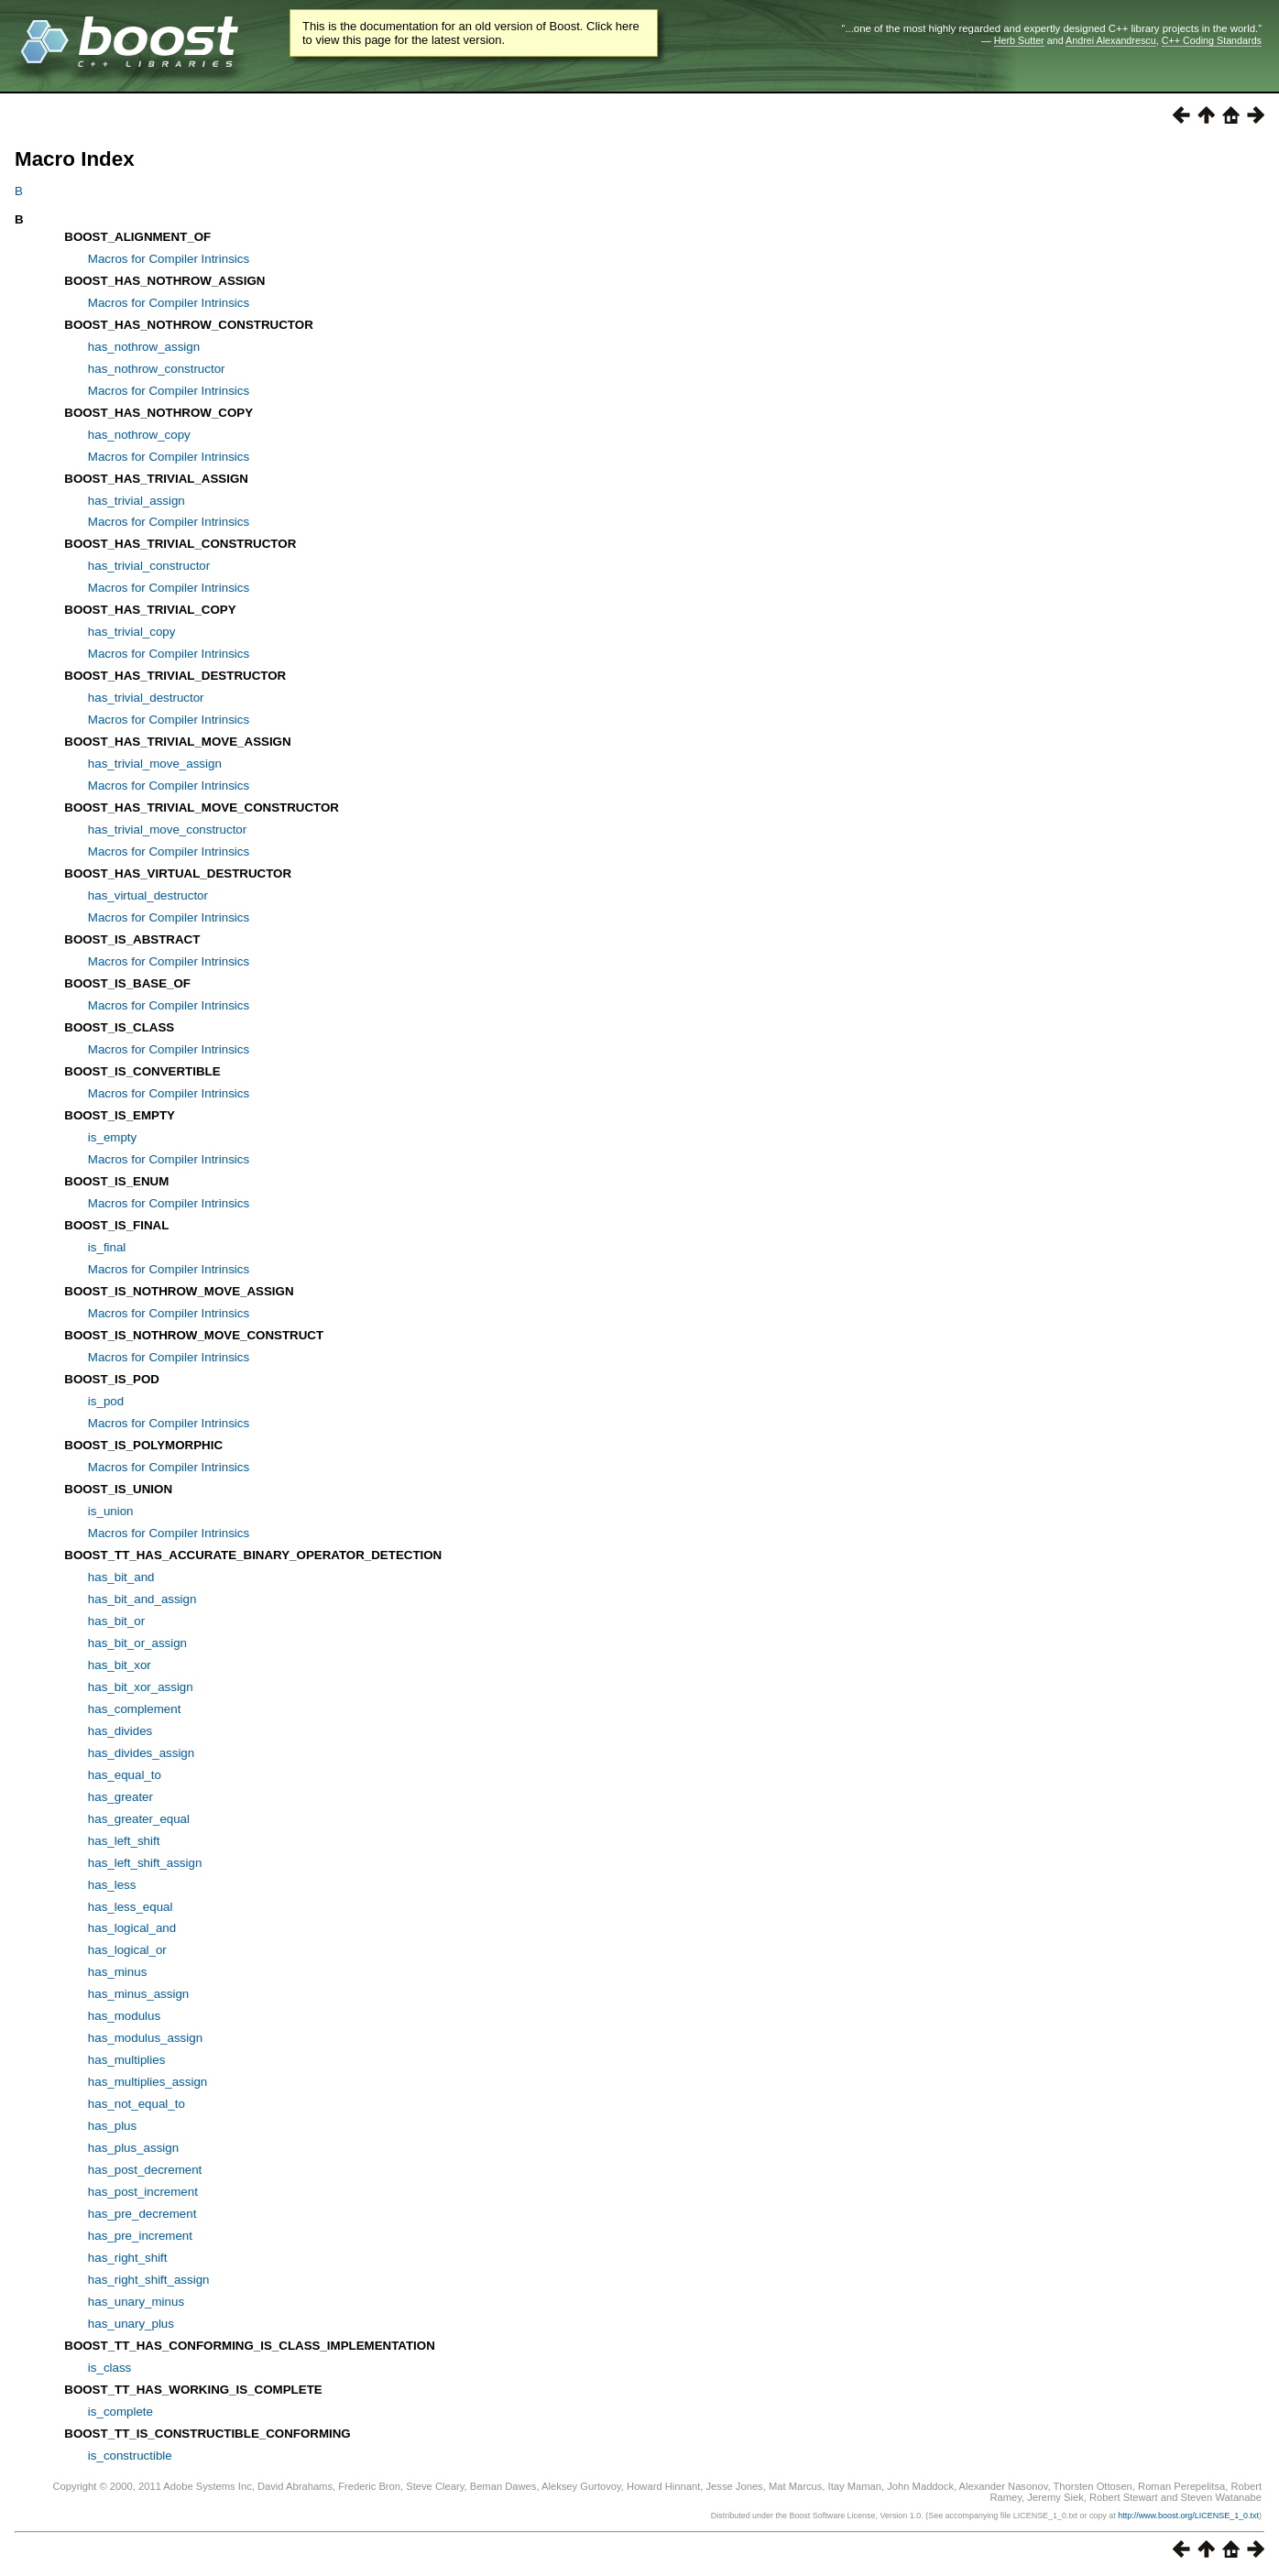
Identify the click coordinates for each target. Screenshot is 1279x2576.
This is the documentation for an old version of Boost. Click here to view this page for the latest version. (471, 33)
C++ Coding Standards (1212, 40)
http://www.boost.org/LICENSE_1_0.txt (1188, 2515)
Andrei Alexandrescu (1111, 40)
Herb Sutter (1019, 40)
